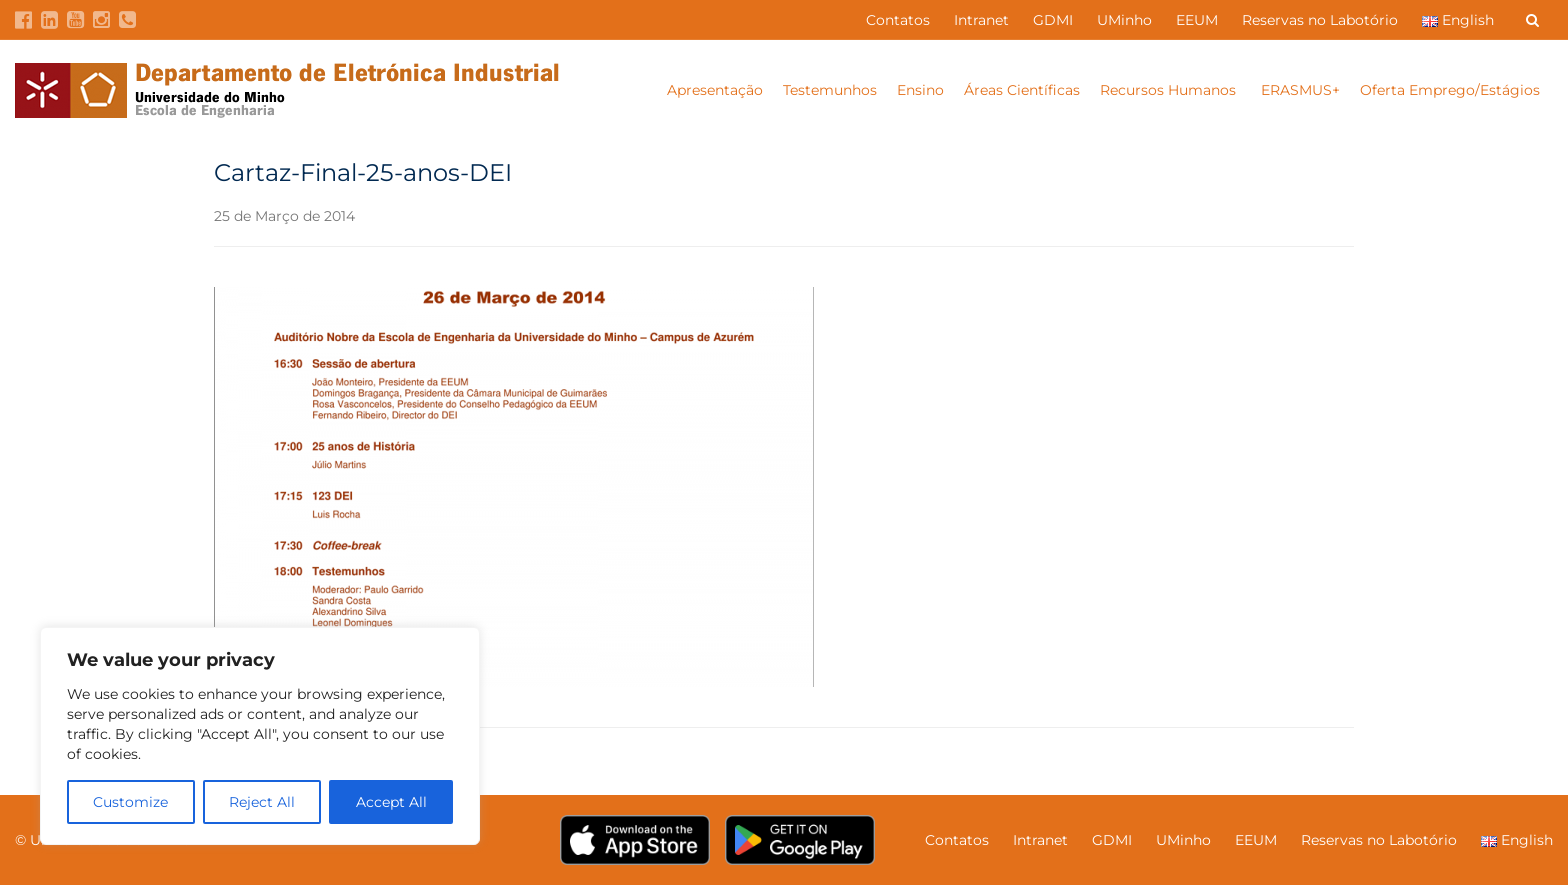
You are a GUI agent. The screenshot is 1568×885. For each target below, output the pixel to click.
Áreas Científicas (1022, 90)
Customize (130, 802)
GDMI (1053, 20)
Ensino (920, 90)
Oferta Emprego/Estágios (1452, 90)
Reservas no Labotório (1320, 20)
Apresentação (715, 90)
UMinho (1124, 20)
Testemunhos (830, 90)
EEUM (1197, 20)
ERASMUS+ (1300, 90)
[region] (260, 736)
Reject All (262, 802)
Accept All (391, 802)
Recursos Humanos (1170, 90)
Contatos (898, 20)
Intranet (981, 20)
